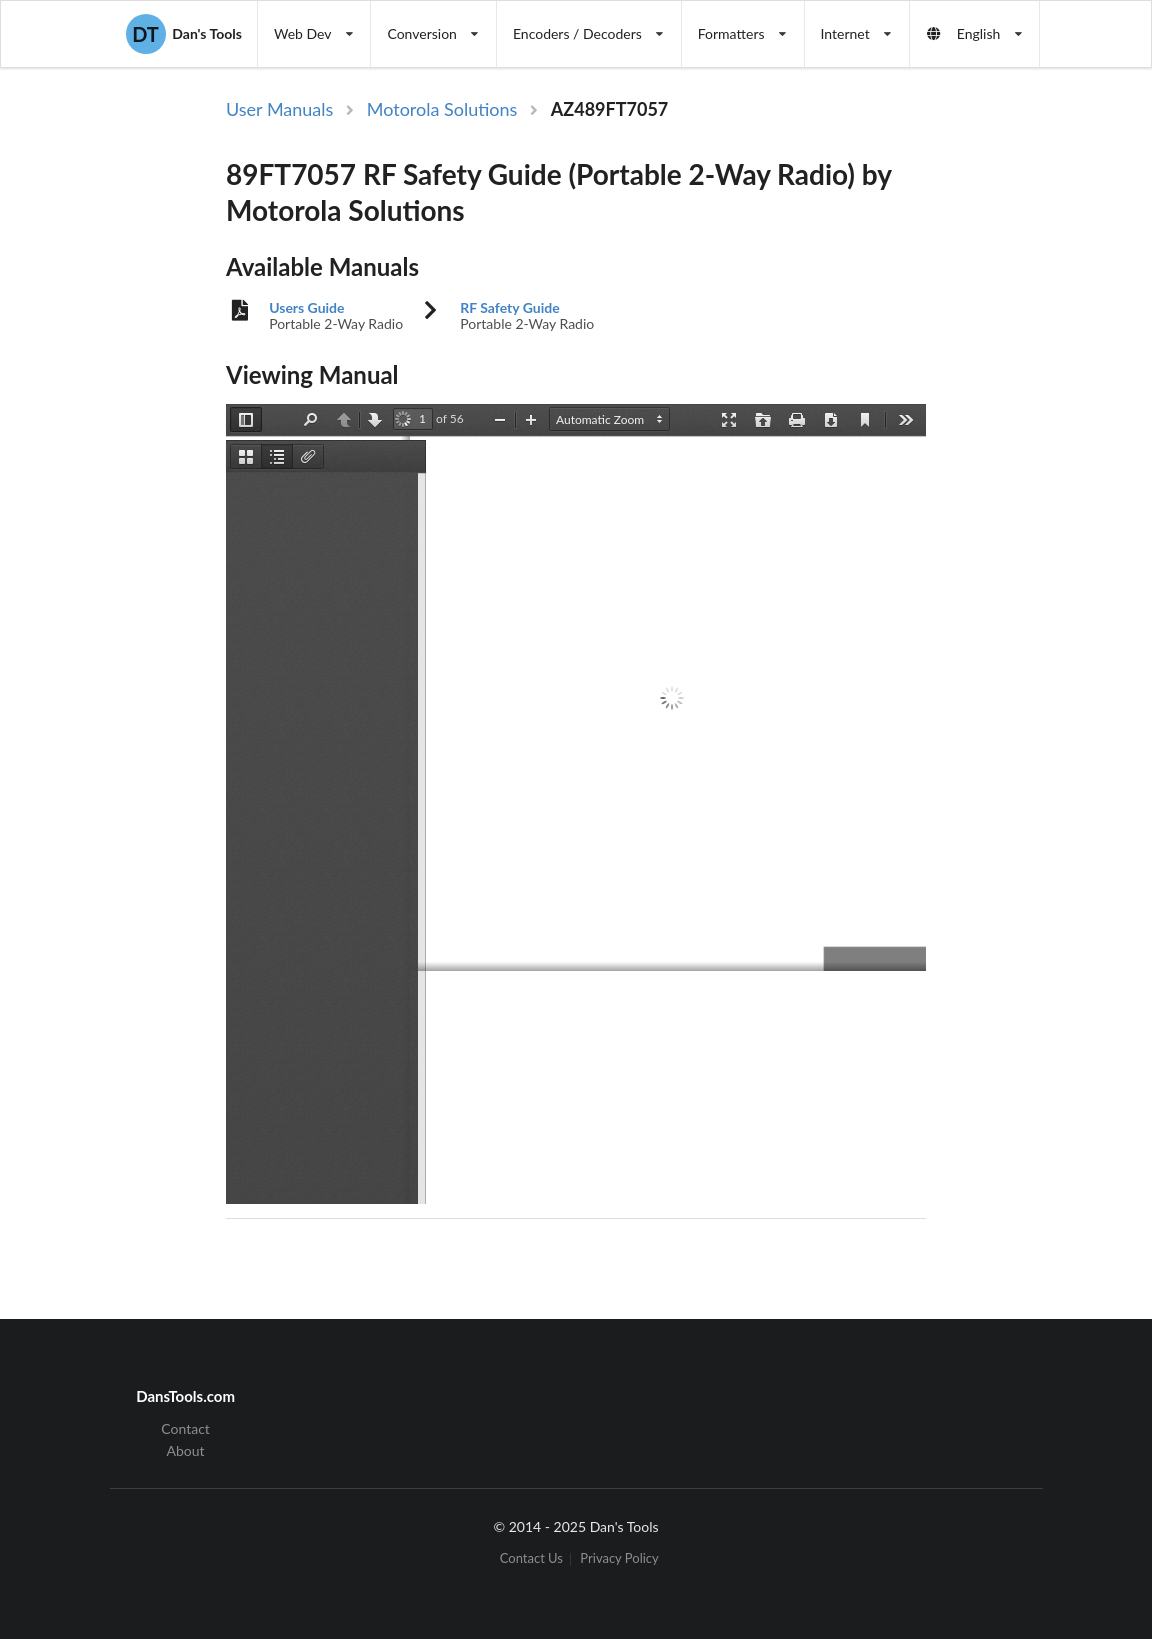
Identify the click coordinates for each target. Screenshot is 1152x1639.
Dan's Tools (184, 34)
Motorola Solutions (442, 109)
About (186, 1450)
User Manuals (279, 109)
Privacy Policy (619, 1559)
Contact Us (531, 1559)
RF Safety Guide (509, 308)
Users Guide (306, 308)
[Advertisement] (1044, 423)
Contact (185, 1429)
